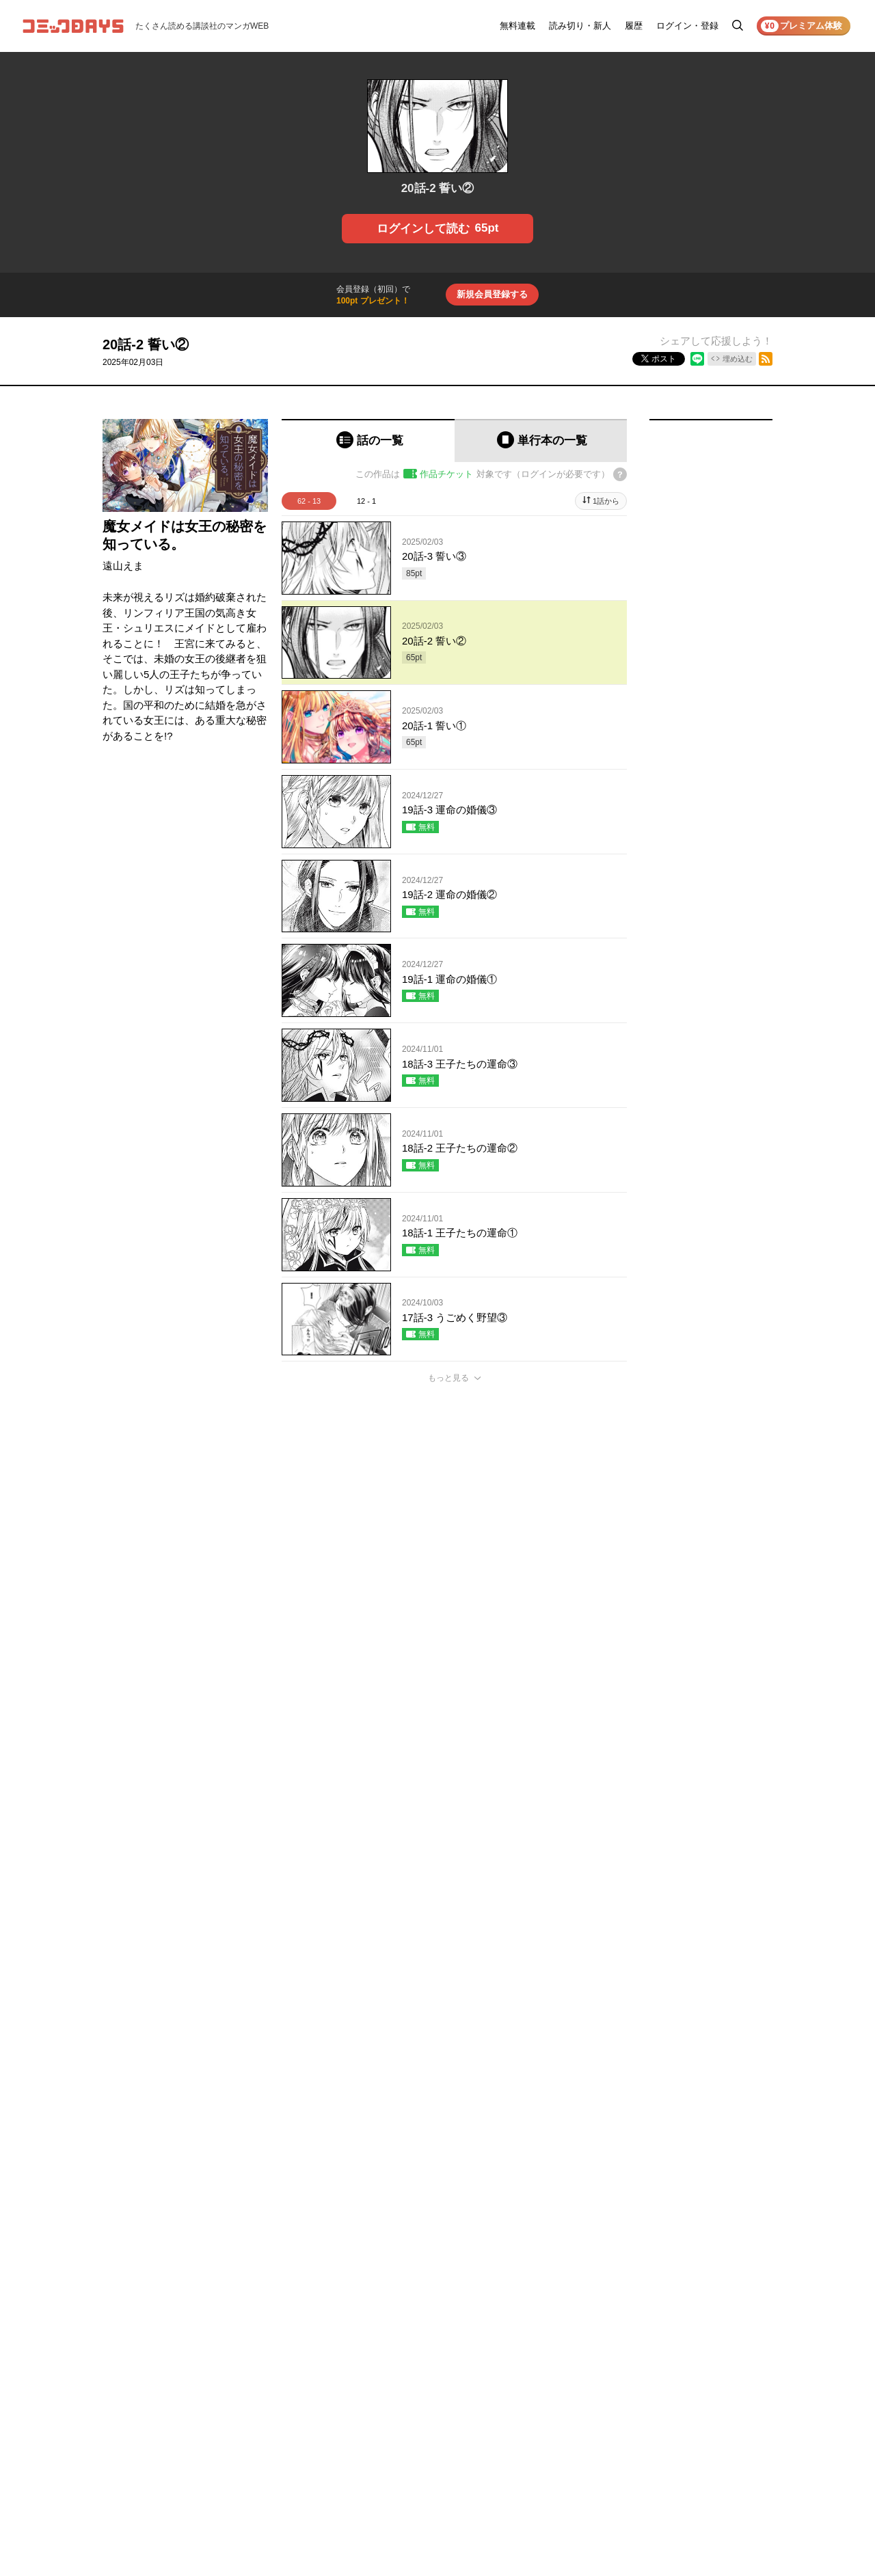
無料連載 (517, 26)
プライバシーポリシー (731, 2385)
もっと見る (448, 1378)
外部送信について (723, 2404)
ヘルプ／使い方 (634, 2385)
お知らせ (622, 2366)
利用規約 (706, 2366)
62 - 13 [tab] (309, 501)
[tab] (368, 440)
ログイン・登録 (687, 26)
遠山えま (123, 565)
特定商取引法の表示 (727, 2423)
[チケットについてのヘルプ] (620, 474)
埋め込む (738, 359)
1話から (606, 501)
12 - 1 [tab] (366, 501)
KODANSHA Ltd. (274, 2530)
